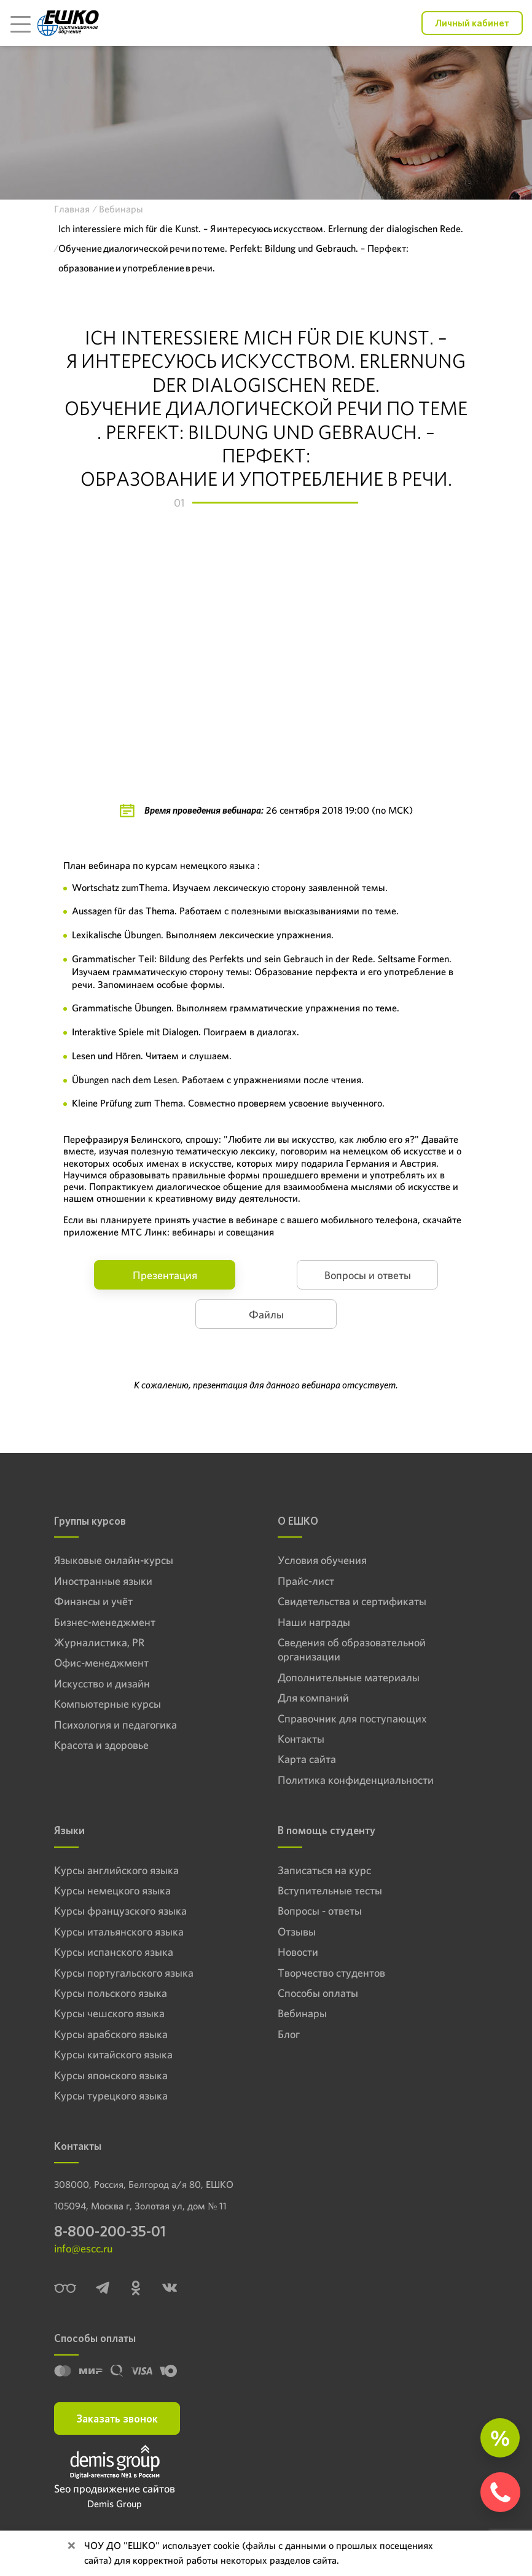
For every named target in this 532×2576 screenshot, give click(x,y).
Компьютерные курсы (107, 1704)
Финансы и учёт (93, 1601)
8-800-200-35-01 (110, 2231)
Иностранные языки (103, 1581)
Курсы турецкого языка (111, 2095)
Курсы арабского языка (111, 2034)
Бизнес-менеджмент (104, 1622)
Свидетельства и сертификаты (352, 1601)
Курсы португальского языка (124, 1973)
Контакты (301, 1739)
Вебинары (302, 2013)
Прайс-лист (306, 1581)
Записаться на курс (324, 1870)
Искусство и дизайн (102, 1683)
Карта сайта (307, 1759)
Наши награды (314, 1622)
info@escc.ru (83, 2248)
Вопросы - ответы (320, 1911)
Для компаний (313, 1698)
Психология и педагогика (115, 1725)
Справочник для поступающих (352, 1718)
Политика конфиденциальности (356, 1780)
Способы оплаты (318, 1993)
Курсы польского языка (110, 1993)
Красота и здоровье (101, 1745)
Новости (298, 1952)
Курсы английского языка (116, 1870)
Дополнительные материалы (349, 1677)
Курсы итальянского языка (119, 1931)
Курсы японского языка (111, 2075)
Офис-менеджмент (101, 1663)
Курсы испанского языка (113, 1952)
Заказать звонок (117, 2418)
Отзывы (297, 1931)
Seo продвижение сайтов (114, 2488)
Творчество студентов (331, 1973)
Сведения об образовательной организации (352, 1649)
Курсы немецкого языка (112, 1890)
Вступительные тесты (330, 1890)
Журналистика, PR (99, 1642)
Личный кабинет (472, 23)
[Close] (71, 2546)
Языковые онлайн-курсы (113, 1560)
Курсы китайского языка (113, 2054)
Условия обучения (322, 1560)
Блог (289, 2034)
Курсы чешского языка (109, 2013)
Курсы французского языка (120, 1911)
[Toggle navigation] (20, 23)
